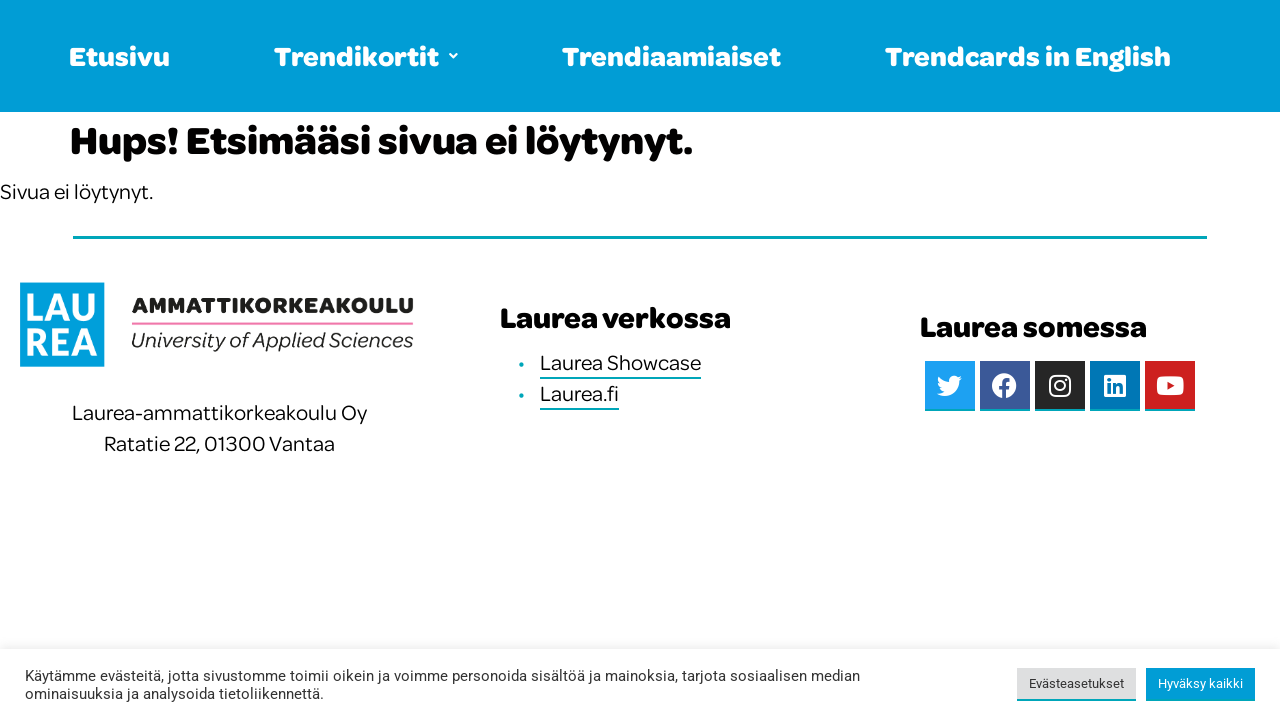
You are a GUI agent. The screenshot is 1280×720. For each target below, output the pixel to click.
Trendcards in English (1028, 55)
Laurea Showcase (620, 362)
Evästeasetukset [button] (1076, 683)
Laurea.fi (579, 393)
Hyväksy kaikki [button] (1200, 683)
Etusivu (119, 55)
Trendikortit (366, 55)
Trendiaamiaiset (671, 55)
